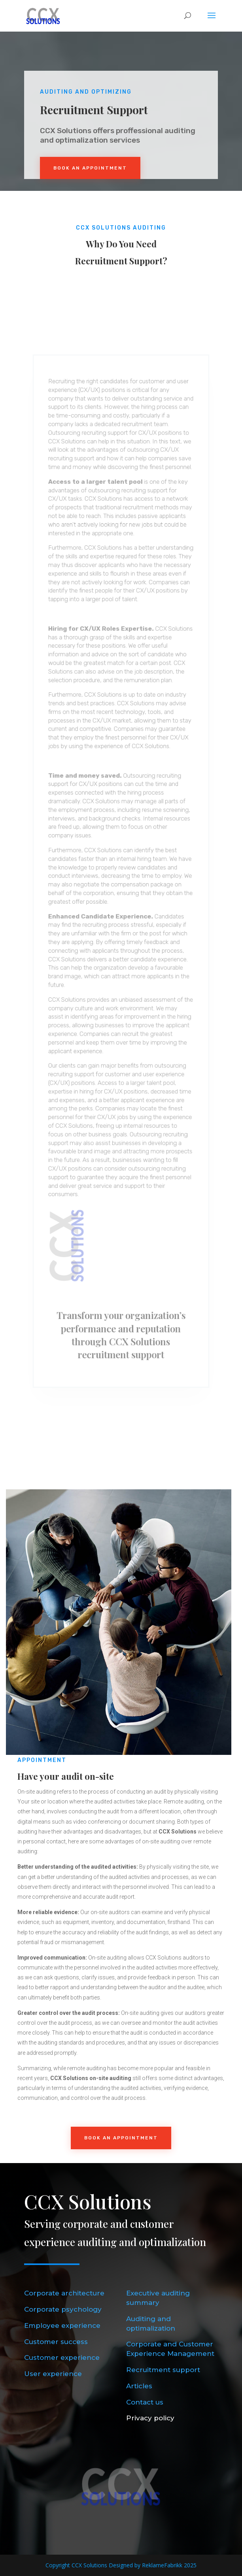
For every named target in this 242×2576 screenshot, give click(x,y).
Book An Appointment (90, 168)
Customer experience (62, 2357)
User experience (53, 2374)
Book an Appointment (121, 2138)
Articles (139, 2386)
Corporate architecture (64, 2293)
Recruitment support (163, 2370)
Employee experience (62, 2325)
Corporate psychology (63, 2309)
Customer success (56, 2342)
